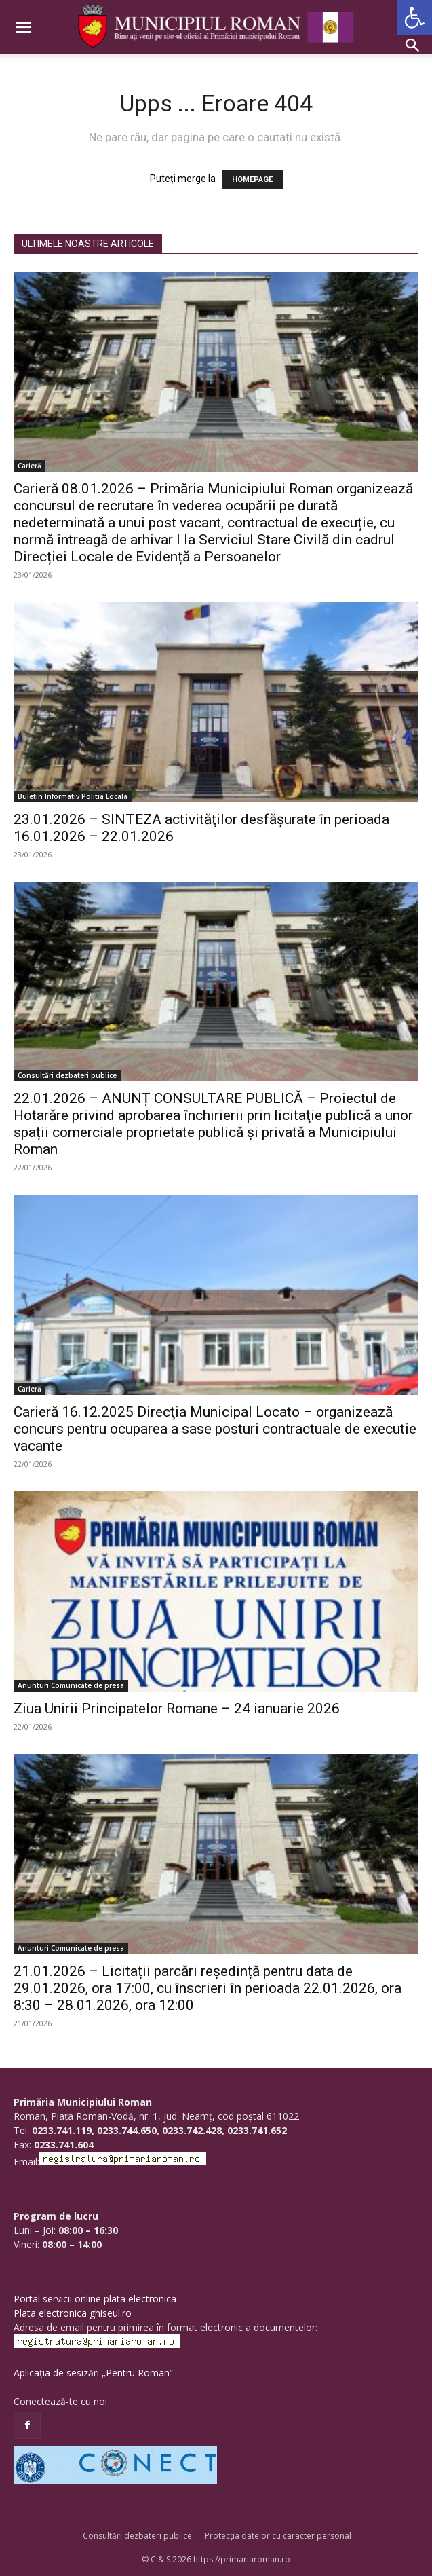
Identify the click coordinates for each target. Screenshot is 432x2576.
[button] (414, 17)
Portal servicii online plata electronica (95, 2298)
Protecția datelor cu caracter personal (278, 2535)
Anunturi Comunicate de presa (71, 1685)
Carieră (29, 465)
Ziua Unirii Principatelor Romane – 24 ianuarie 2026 (177, 1708)
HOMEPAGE (252, 179)
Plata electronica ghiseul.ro (73, 2313)
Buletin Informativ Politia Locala (72, 796)
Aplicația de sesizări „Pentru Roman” (93, 2372)
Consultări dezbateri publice (67, 1075)
